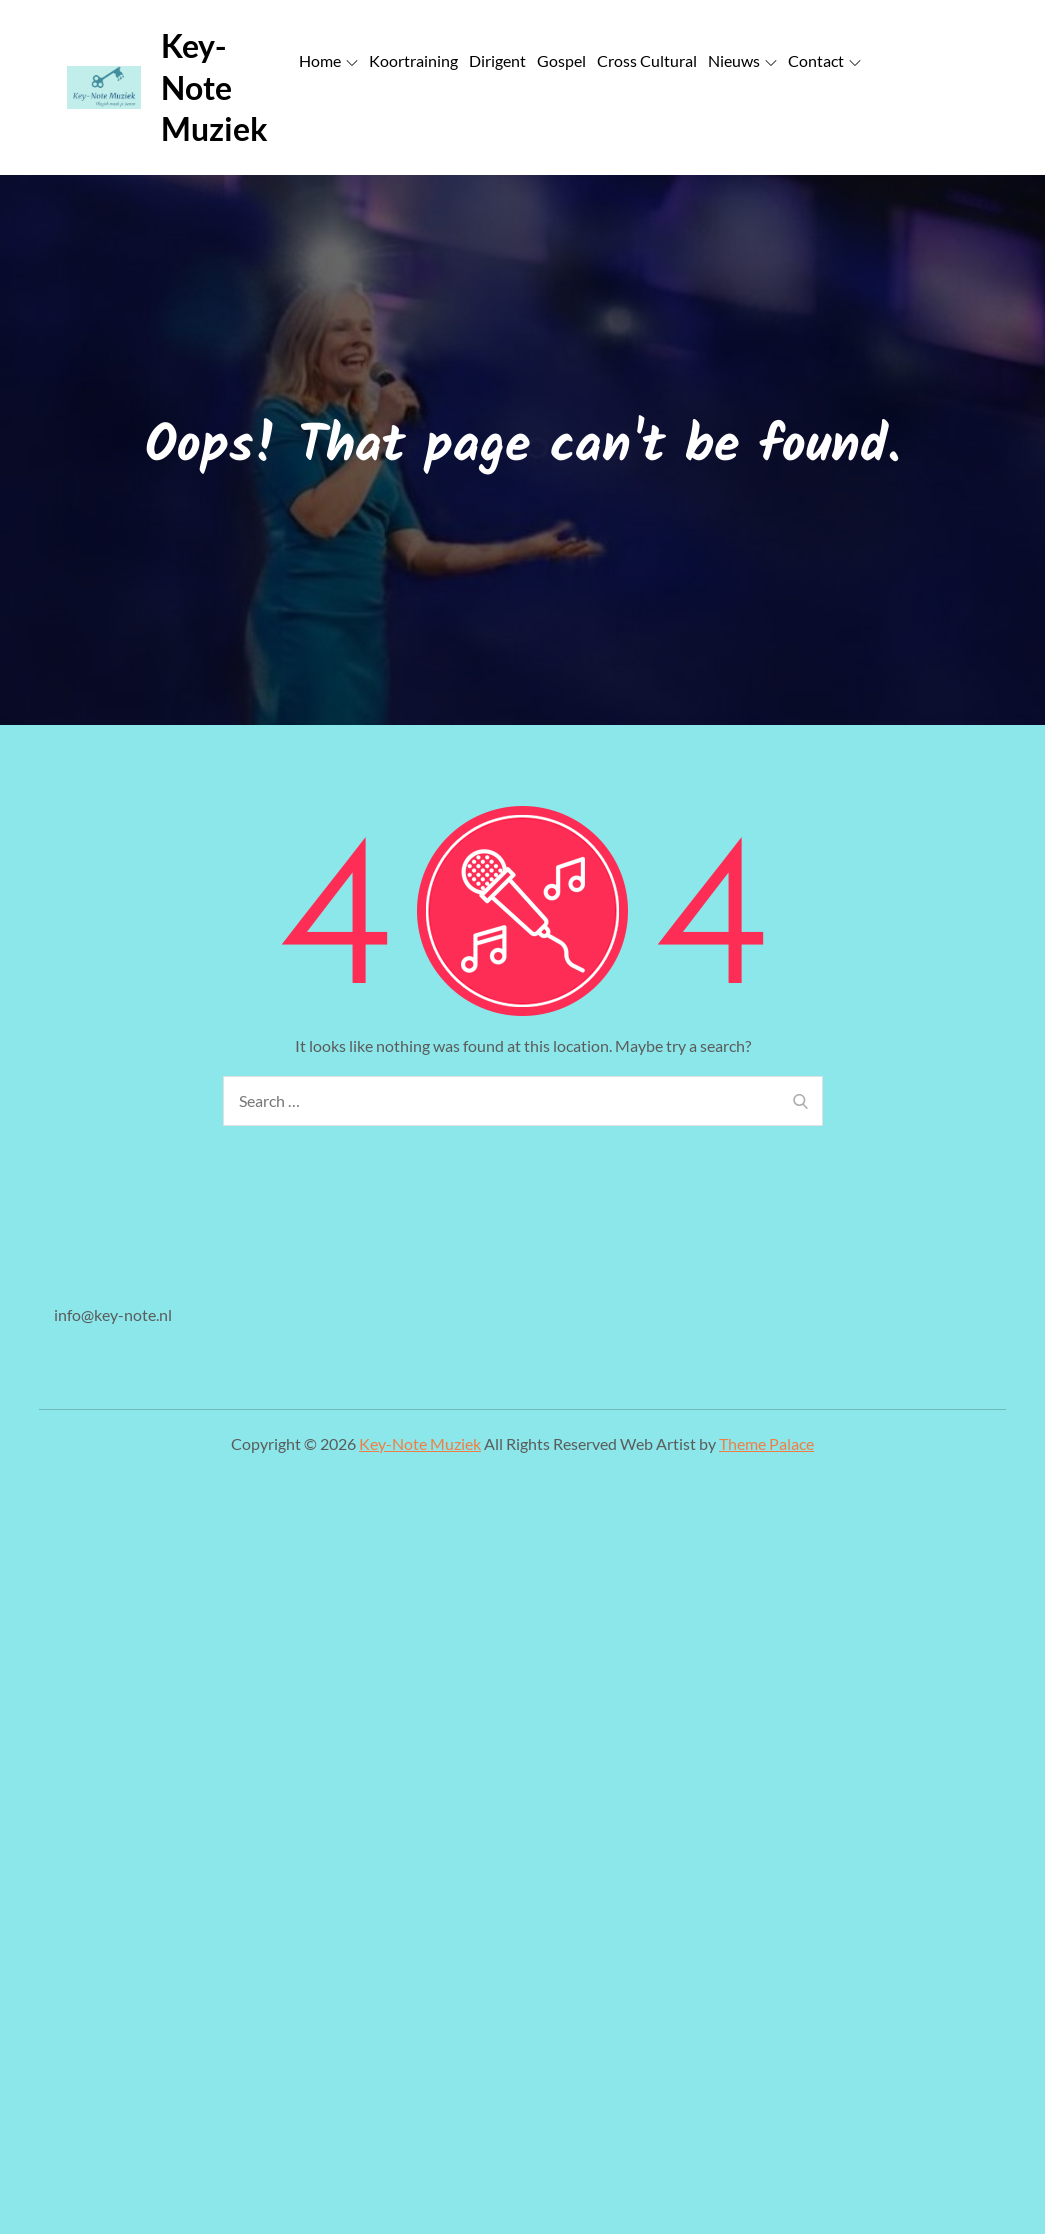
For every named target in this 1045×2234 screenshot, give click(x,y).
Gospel (561, 60)
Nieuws (742, 60)
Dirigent (497, 60)
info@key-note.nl (113, 1314)
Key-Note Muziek (214, 87)
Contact (824, 60)
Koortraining (413, 60)
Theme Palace (766, 1443)
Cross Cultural (647, 60)
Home (328, 60)
